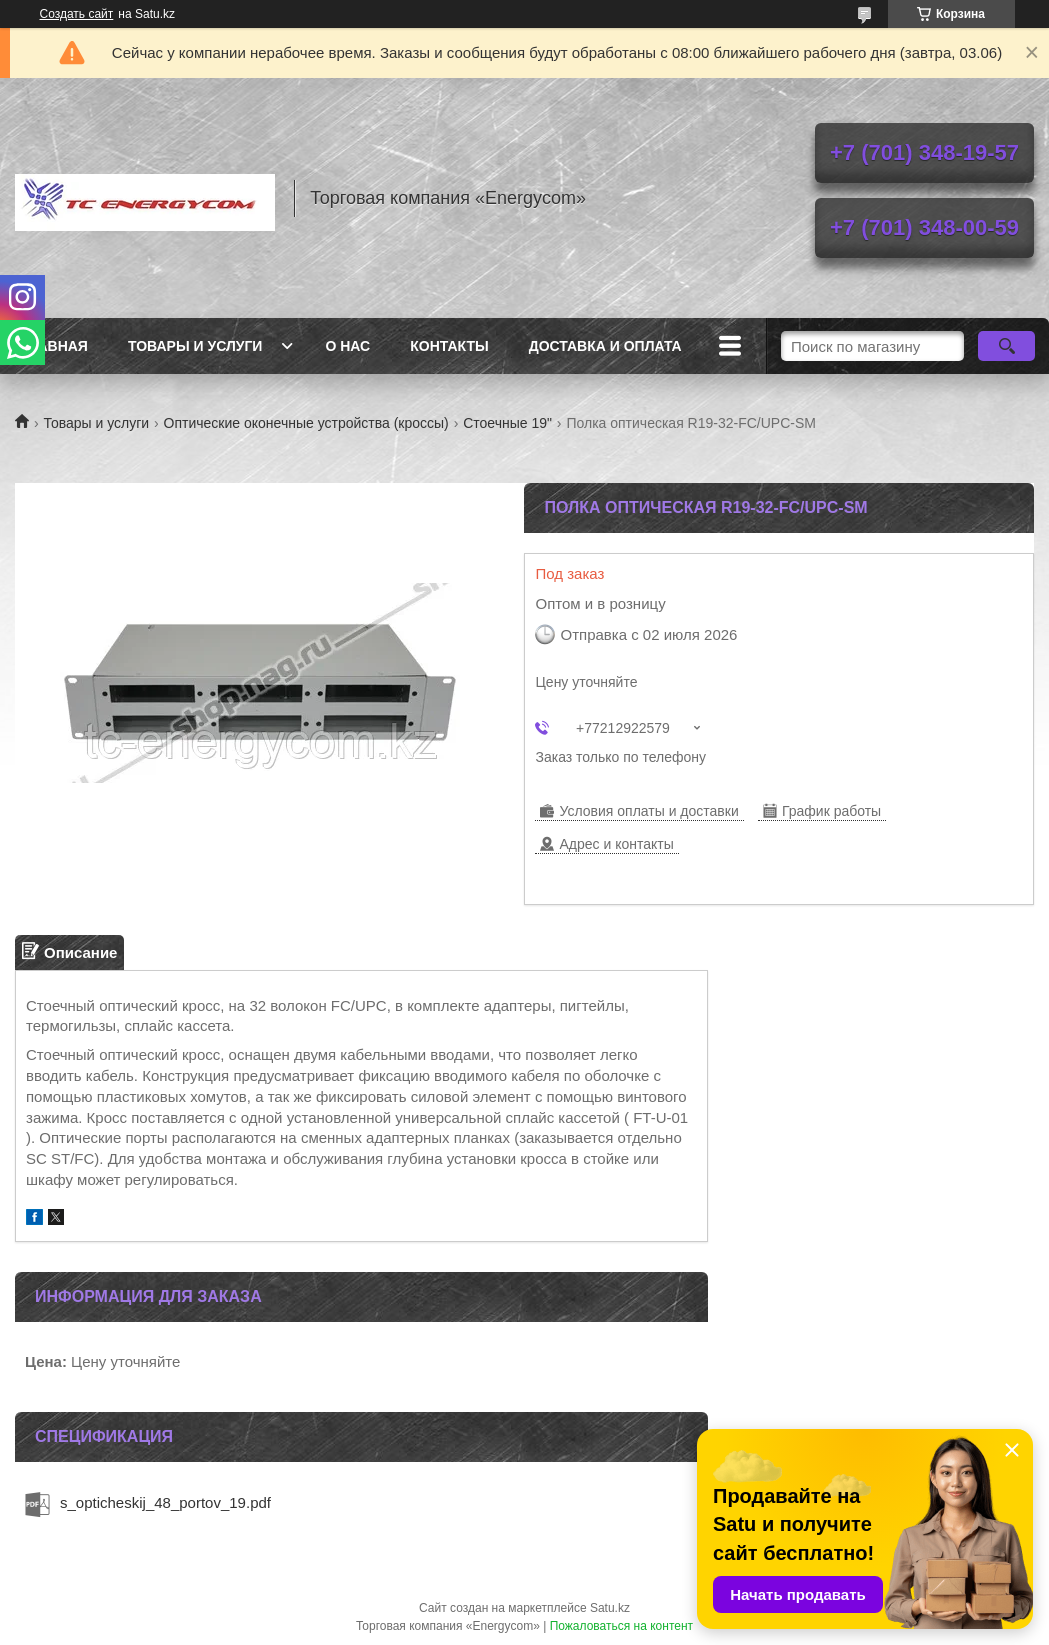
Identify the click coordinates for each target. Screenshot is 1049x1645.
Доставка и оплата (605, 346)
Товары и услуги (195, 346)
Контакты (449, 346)
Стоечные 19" (507, 423)
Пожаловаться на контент (621, 1626)
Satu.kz (610, 1608)
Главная (54, 346)
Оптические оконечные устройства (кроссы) (306, 423)
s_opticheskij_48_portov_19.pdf (165, 1502)
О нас (347, 346)
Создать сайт (77, 14)
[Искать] (1006, 346)
